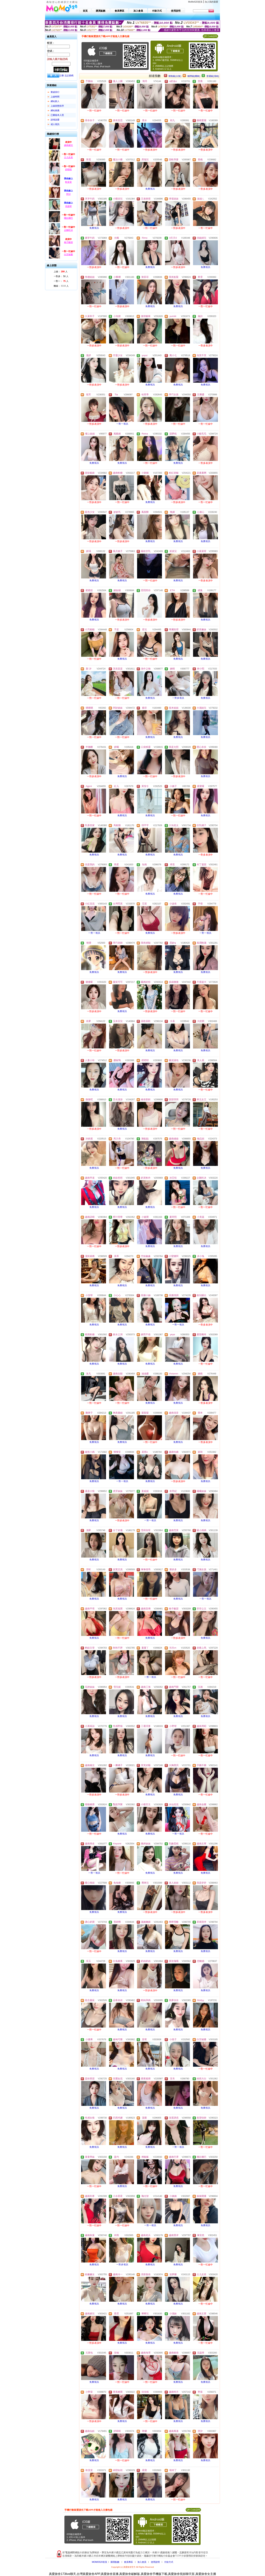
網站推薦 (55, 110)
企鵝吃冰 (68, 230)
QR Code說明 (210, 36)
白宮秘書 (68, 254)
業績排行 (55, 92)
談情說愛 (55, 119)
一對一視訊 (122, 424)
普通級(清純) (212, 76)
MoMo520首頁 (195, 2)
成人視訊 (55, 124)
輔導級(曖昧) (194, 76)
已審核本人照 (57, 115)
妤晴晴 (68, 169)
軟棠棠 (68, 182)
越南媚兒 (68, 145)
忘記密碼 (69, 75)
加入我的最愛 (211, 2)
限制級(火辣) (175, 76)
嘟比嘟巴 (68, 218)
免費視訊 (150, 189)
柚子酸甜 (68, 242)
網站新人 (55, 101)
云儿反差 (68, 157)
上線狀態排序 (57, 106)
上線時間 (55, 96)
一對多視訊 (178, 698)
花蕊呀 (68, 206)
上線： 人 (61, 271)
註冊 (61, 75)
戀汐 (68, 194)
